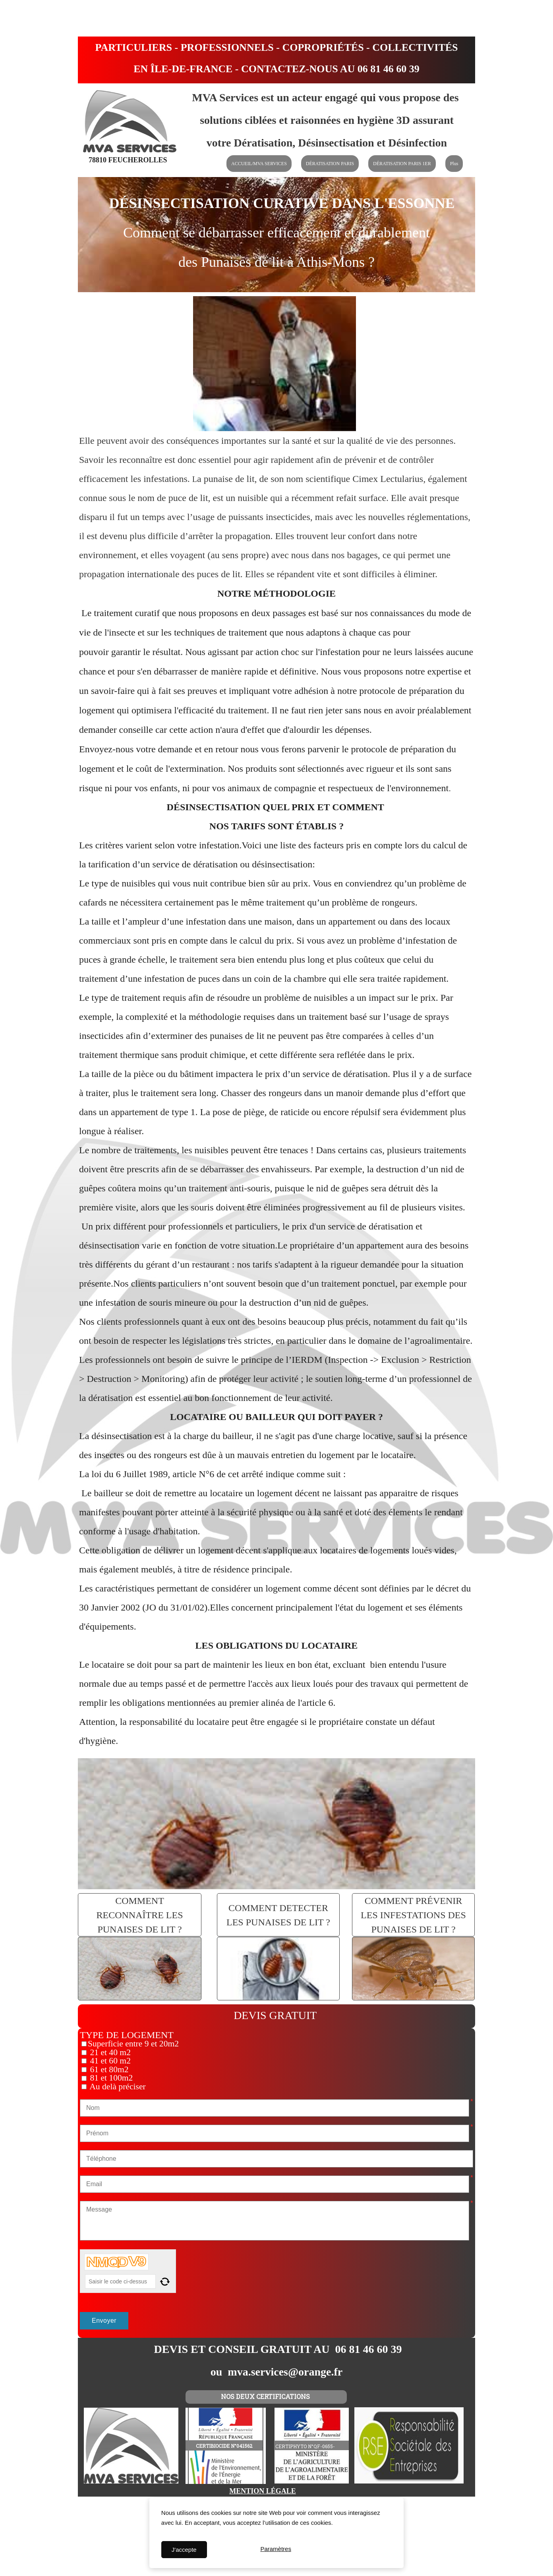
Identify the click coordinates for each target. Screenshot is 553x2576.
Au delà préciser (117, 2086)
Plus (454, 163)
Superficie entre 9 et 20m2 (133, 2043)
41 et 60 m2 (109, 2060)
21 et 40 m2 (109, 2052)
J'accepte (184, 2549)
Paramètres (275, 2549)
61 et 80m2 (108, 2069)
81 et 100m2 (110, 2078)
